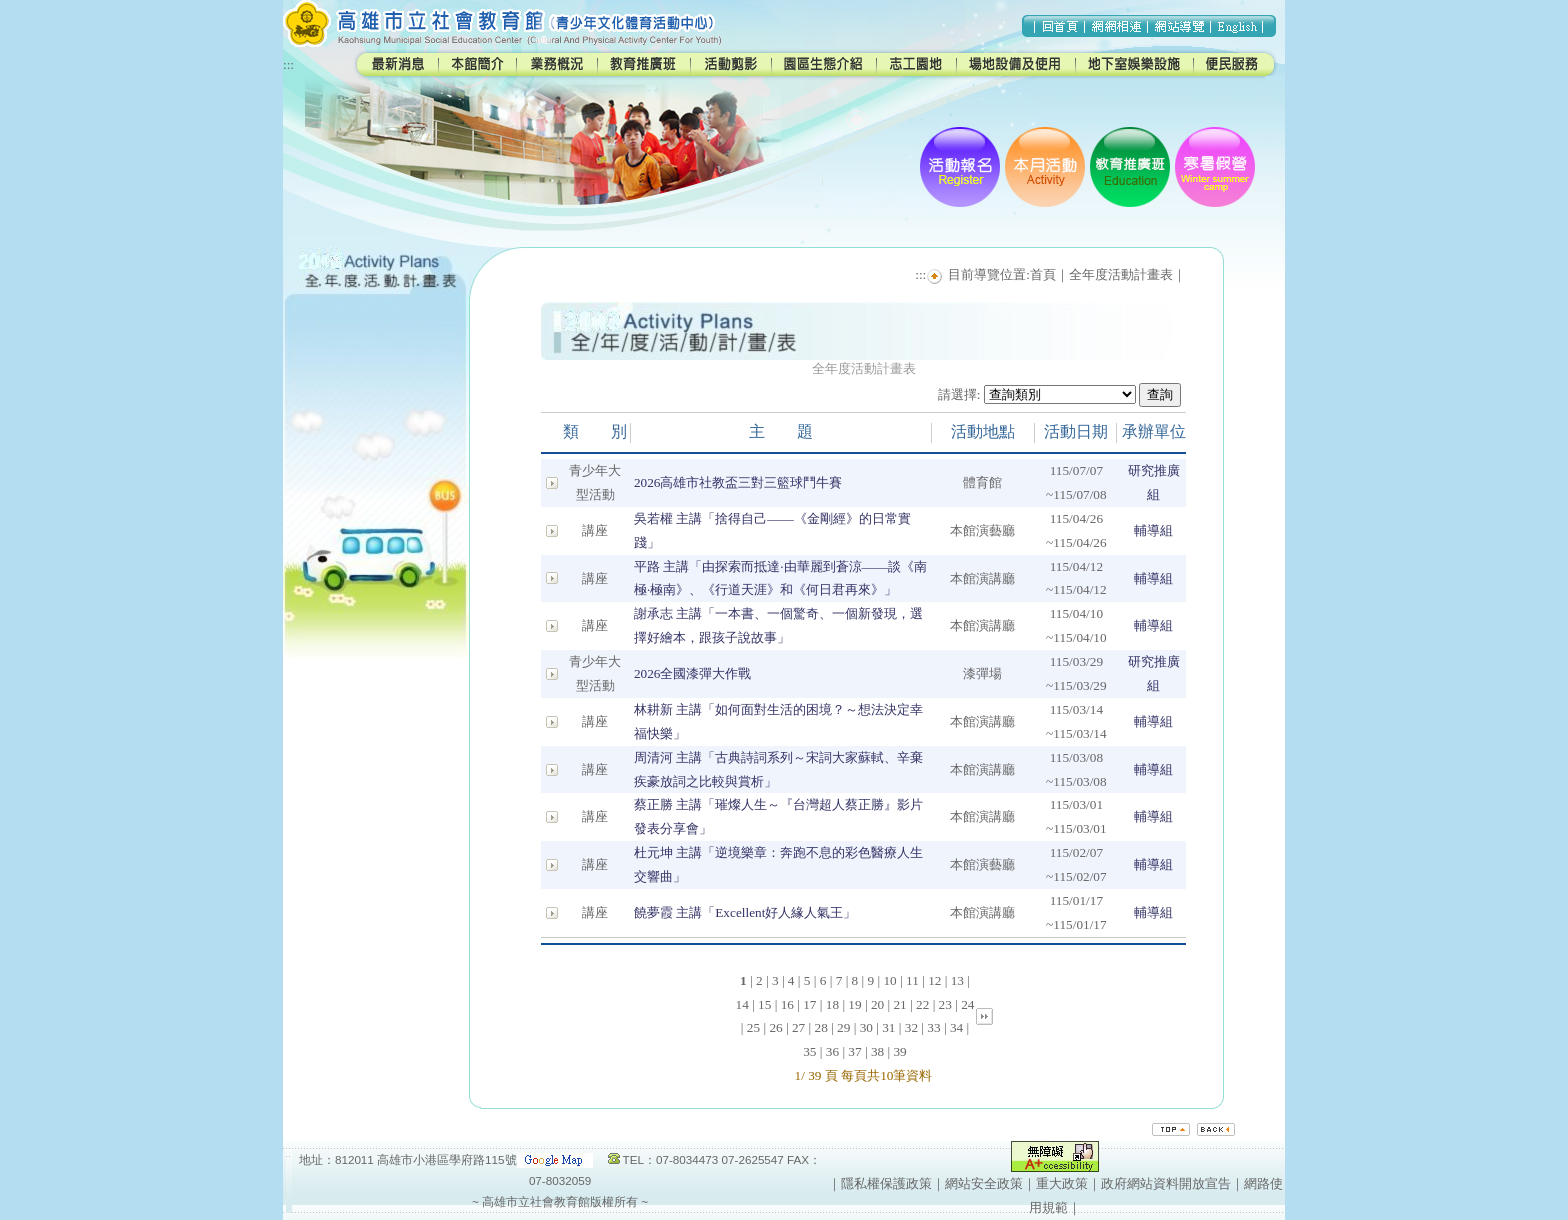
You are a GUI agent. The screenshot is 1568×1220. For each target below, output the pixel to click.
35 (809, 1051)
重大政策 (1062, 1183)
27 (798, 1027)
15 (764, 1004)
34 (956, 1027)
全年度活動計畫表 (1121, 274)
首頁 (1043, 274)
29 (843, 1027)
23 (945, 1004)
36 (832, 1051)
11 (912, 980)
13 (957, 980)
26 (775, 1027)
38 (877, 1051)
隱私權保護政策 (886, 1183)
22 (922, 1004)
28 (821, 1027)
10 (889, 980)
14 (742, 1004)
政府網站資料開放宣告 (1166, 1183)
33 (933, 1027)
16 (787, 1004)
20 (877, 1004)
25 (753, 1027)
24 (967, 1004)
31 (888, 1027)
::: (288, 64)
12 (934, 980)
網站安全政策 (984, 1183)
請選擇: (959, 394)
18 (832, 1004)
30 (866, 1027)
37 (854, 1051)
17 (809, 1004)
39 (899, 1051)
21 (899, 1004)
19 (854, 1004)
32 (911, 1027)
